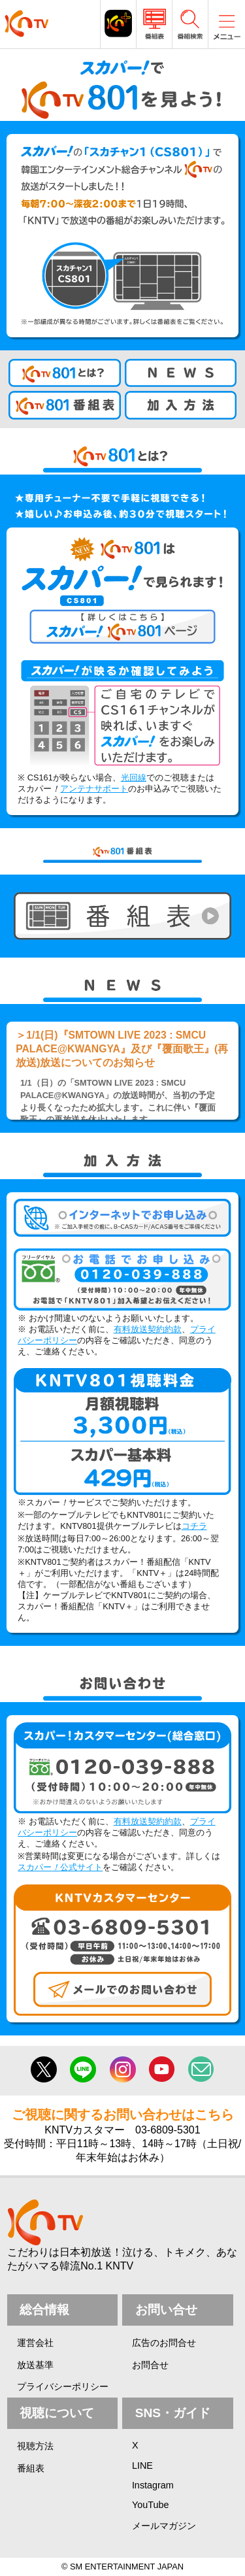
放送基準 (35, 2365)
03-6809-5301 (168, 2129)
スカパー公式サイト (60, 1867)
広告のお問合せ (164, 2342)
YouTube (150, 2505)
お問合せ (150, 2365)
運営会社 (35, 2342)
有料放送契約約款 (148, 1329)
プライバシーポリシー (62, 2386)
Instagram (153, 2485)
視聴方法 (35, 2446)
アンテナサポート (94, 789)
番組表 (30, 2468)
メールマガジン (164, 2525)
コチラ (194, 1526)
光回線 (133, 777)
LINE (142, 2465)
